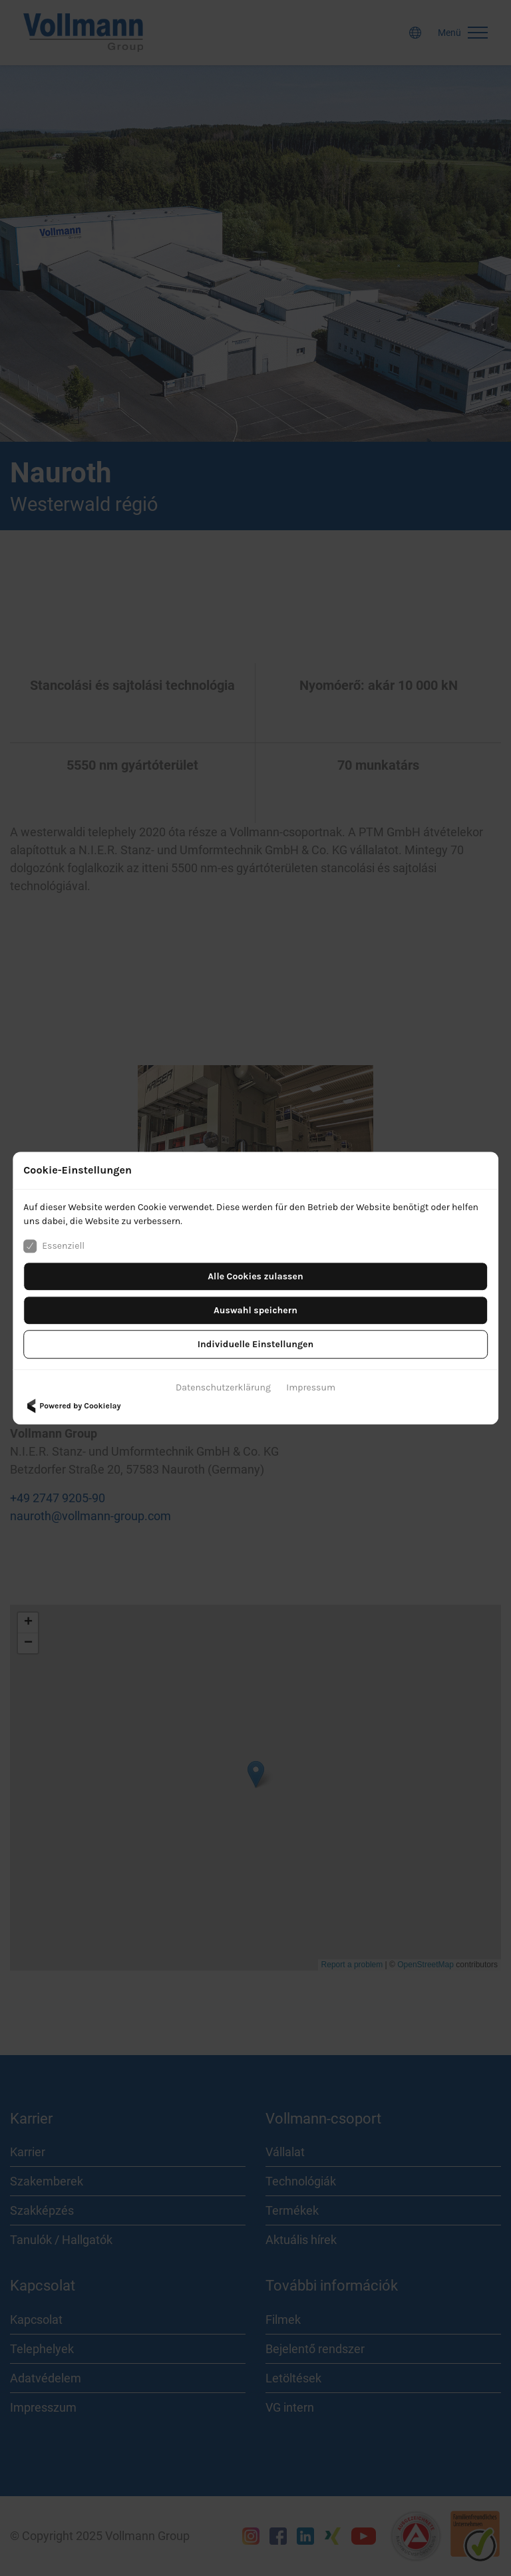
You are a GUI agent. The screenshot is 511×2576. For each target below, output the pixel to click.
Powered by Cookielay (71, 1406)
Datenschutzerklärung (223, 1387)
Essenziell (54, 1246)
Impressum (310, 1387)
